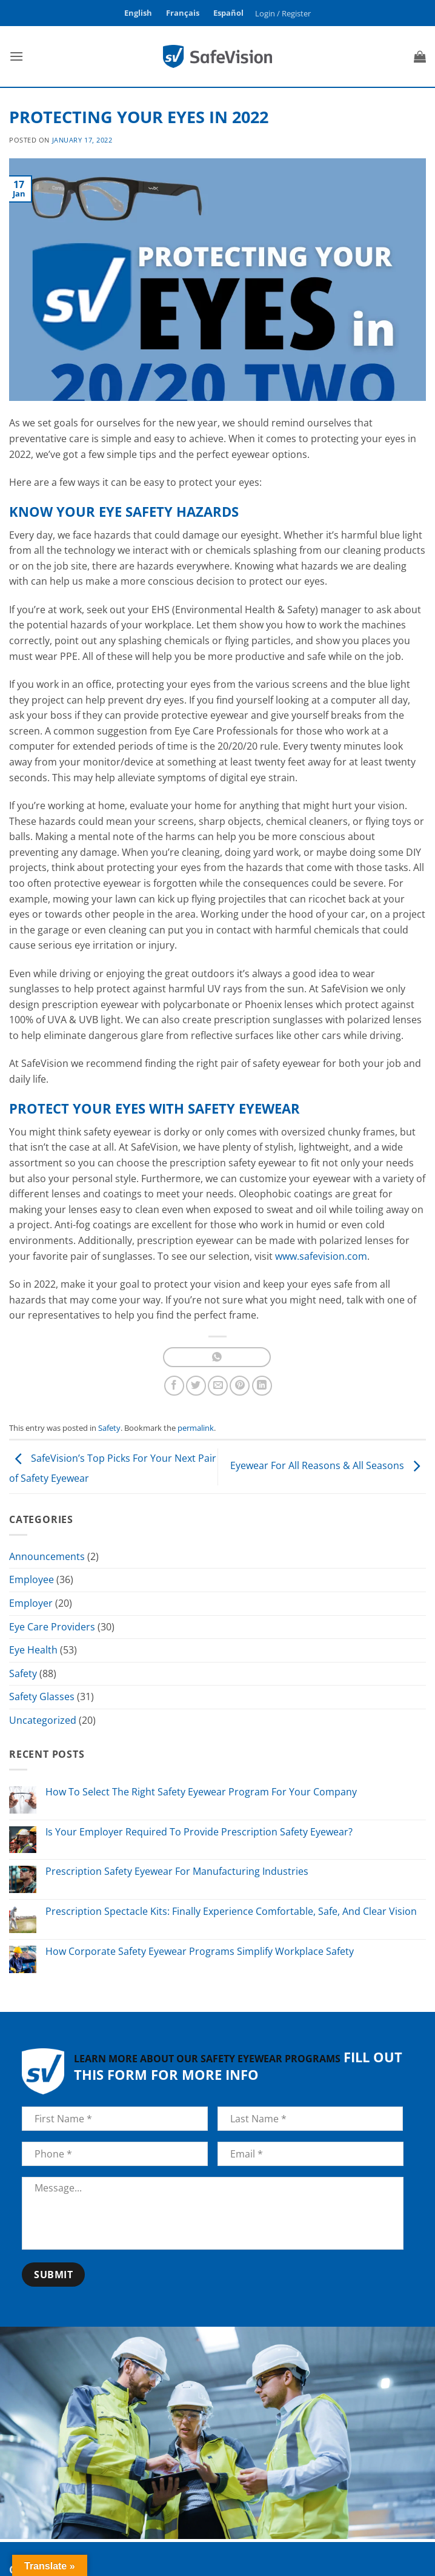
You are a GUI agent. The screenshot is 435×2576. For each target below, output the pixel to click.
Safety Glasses (42, 1696)
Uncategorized (42, 1720)
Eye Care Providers (52, 1626)
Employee (31, 1579)
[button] (283, 13)
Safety (109, 1427)
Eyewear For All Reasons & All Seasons (328, 1466)
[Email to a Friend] (218, 1386)
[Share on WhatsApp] (216, 1357)
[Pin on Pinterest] (240, 1386)
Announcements (47, 1556)
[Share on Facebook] (174, 1386)
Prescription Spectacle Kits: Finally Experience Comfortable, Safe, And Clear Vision (231, 1911)
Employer (31, 1603)
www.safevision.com (321, 1256)
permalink (196, 1427)
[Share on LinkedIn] (262, 1386)
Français (182, 12)
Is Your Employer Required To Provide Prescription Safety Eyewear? (199, 1832)
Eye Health (33, 1649)
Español (228, 12)
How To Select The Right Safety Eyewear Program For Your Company (201, 1792)
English (138, 12)
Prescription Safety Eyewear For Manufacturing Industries (176, 1871)
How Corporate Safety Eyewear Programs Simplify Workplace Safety (199, 1951)
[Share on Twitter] (196, 1386)
